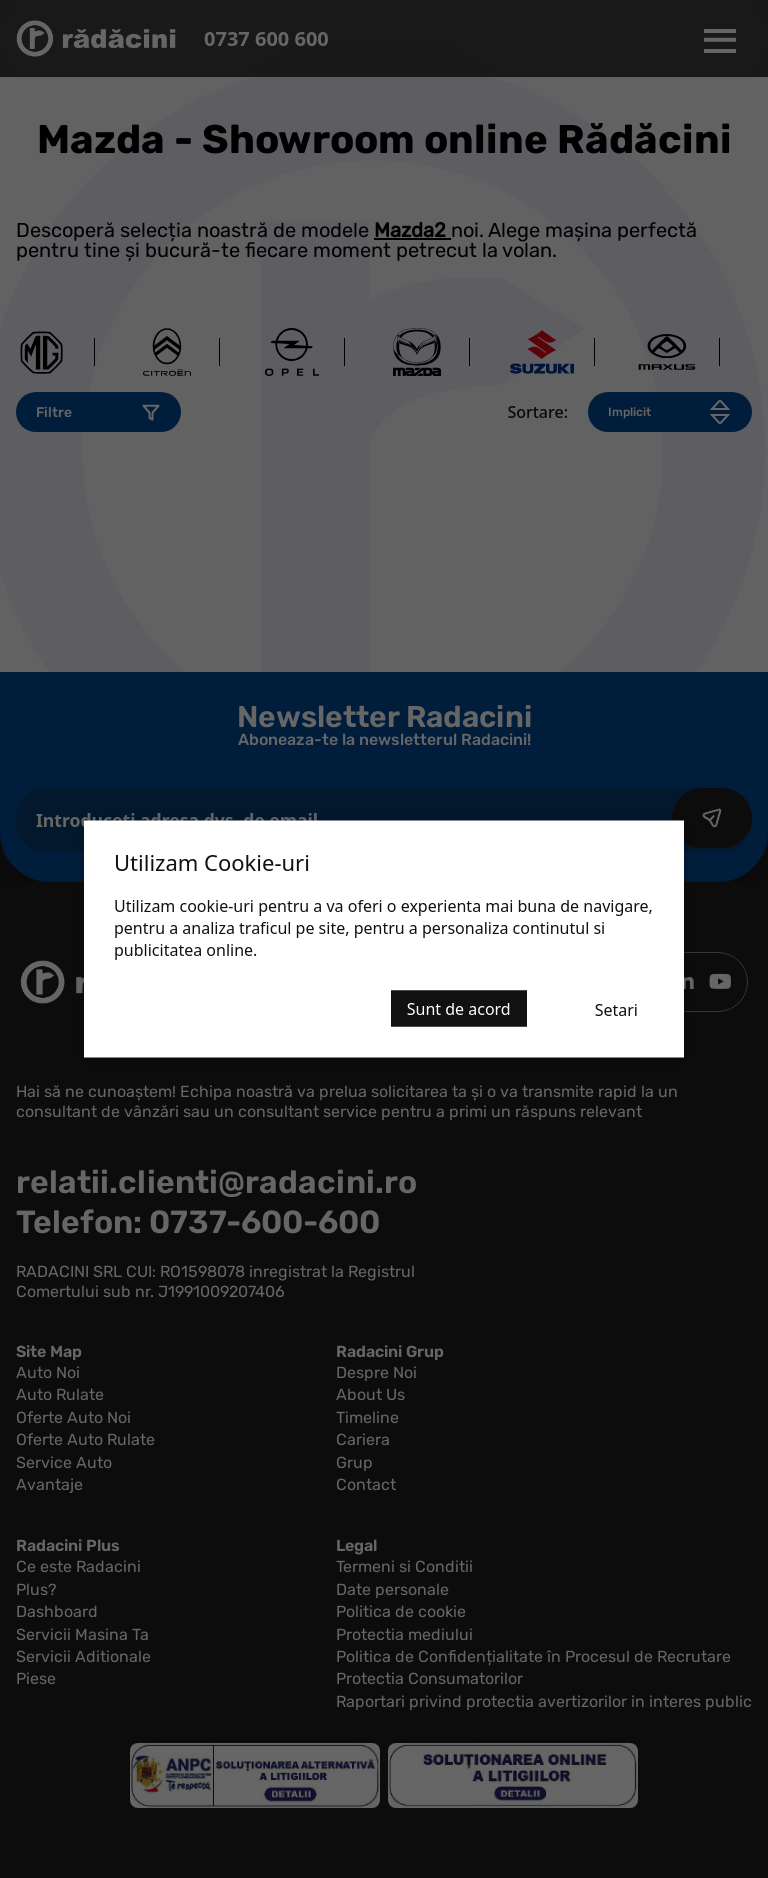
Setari (616, 1010)
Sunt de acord (459, 1009)
